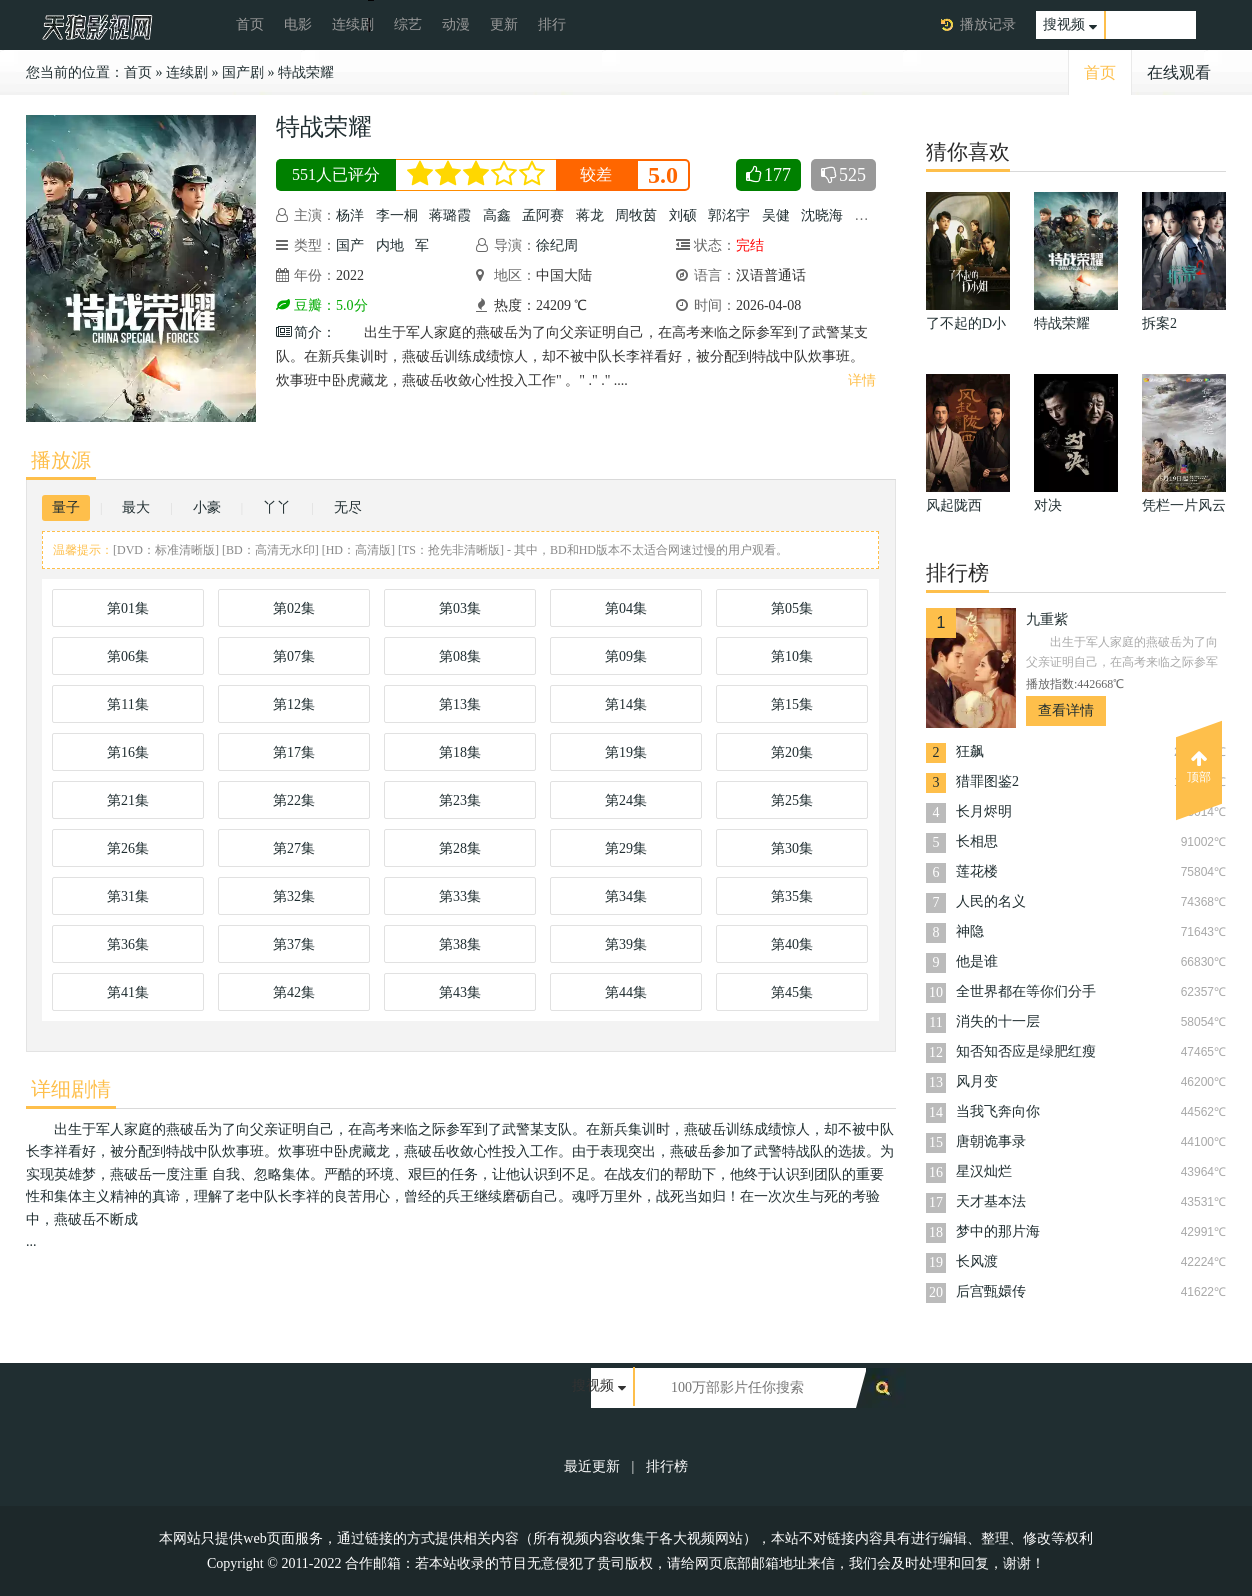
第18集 (460, 752)
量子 (66, 507)
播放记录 (988, 24)
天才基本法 (991, 1201)
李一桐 (397, 215)
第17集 (294, 752)
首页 (250, 24)
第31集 (128, 896)
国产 (350, 245)
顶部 (1199, 767)
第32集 (294, 896)
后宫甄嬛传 (991, 1291)
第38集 (460, 944)
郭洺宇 (729, 215)
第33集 (460, 896)
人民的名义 (991, 901)
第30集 (792, 848)
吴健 (776, 215)
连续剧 (353, 24)
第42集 (294, 992)
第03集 (460, 608)
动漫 (456, 24)
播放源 (61, 460)
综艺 (408, 24)
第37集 (294, 944)
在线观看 (1179, 72)
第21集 (128, 800)
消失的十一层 (998, 1021)
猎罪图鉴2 (987, 781)
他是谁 (977, 961)
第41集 (128, 992)
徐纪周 (557, 245)
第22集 (294, 800)
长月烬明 (984, 811)
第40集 (792, 944)
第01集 (128, 608)
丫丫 (277, 507)
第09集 (626, 656)
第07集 (294, 656)
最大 (136, 507)
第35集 (792, 896)
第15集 (792, 704)
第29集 (626, 848)
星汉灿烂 (984, 1171)
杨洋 (350, 215)
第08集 (460, 656)
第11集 (127, 704)
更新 (504, 24)
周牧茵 (636, 215)
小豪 (207, 507)
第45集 (792, 992)
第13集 (460, 704)
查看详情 (1066, 710)
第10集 (792, 656)
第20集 (792, 752)
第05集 (792, 608)
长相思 (977, 841)
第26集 (128, 848)
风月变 (977, 1081)
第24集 (626, 800)
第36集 (128, 944)
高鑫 (497, 215)
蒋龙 (590, 215)
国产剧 (243, 72)
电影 (298, 24)
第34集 (626, 896)
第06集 (128, 656)
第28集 (460, 848)
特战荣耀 (306, 72)
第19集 (626, 752)
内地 (390, 245)
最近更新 (592, 1466)
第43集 (460, 992)
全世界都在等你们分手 (1026, 991)
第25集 (792, 800)
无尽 (348, 507)
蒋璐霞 (450, 215)
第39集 (626, 944)
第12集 (294, 704)
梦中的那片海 (998, 1231)
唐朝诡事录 (991, 1141)
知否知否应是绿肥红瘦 (1026, 1051)
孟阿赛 (543, 215)
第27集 (294, 848)
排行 (552, 24)
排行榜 (667, 1466)
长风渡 (977, 1261)
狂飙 (970, 751)
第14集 (626, 704)
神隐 (970, 931)
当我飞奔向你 (998, 1111)
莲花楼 (977, 871)
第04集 (626, 608)
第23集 (460, 800)
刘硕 (683, 215)
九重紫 (1047, 619)
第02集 (294, 608)
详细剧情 (71, 1089)
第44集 (626, 992)
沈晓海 (822, 215)
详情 (862, 380)
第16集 (128, 752)
